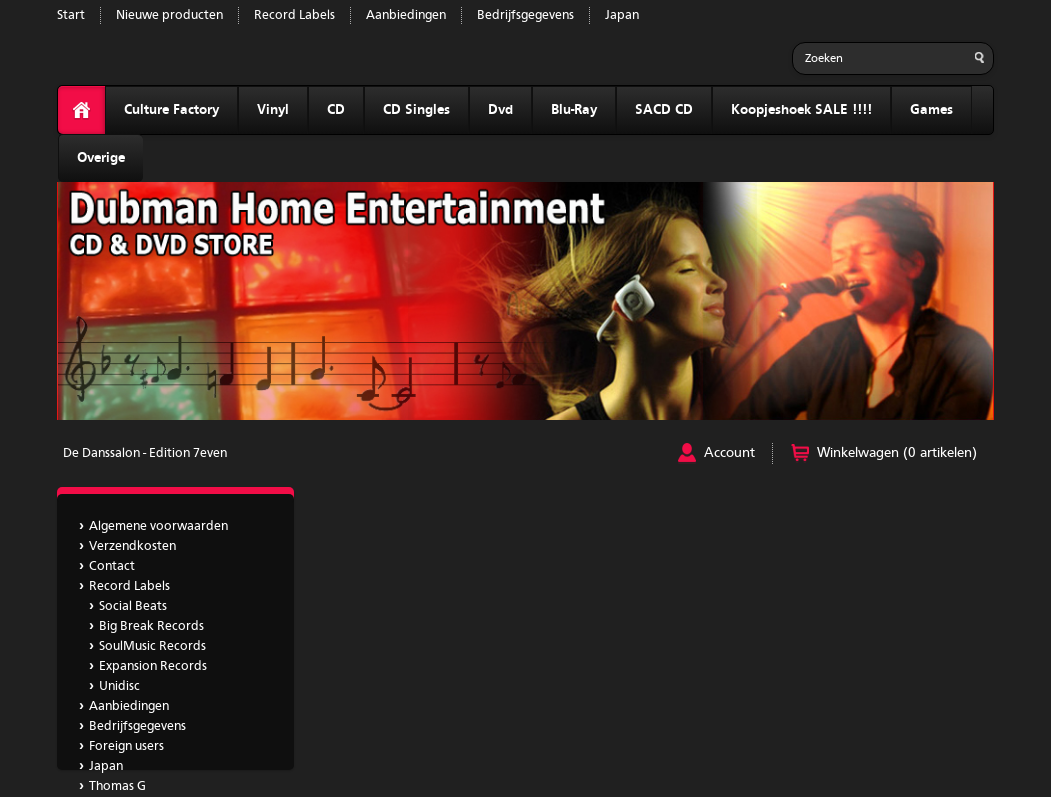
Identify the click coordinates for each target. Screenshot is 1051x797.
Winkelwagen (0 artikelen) (897, 453)
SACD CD (664, 110)
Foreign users (126, 746)
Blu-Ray (574, 110)
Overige (101, 158)
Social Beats (133, 606)
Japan (622, 15)
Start (71, 15)
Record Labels (294, 15)
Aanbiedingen (406, 15)
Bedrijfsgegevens (525, 15)
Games (931, 110)
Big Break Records (151, 626)
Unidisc (119, 686)
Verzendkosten (132, 546)
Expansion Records (153, 666)
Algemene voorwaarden (158, 526)
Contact (112, 566)
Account (729, 453)
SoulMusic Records (152, 646)
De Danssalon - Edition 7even (145, 453)
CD (336, 110)
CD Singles (416, 110)
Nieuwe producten (169, 15)
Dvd (500, 110)
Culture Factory (171, 110)
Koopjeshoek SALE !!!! (801, 110)
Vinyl (273, 110)
